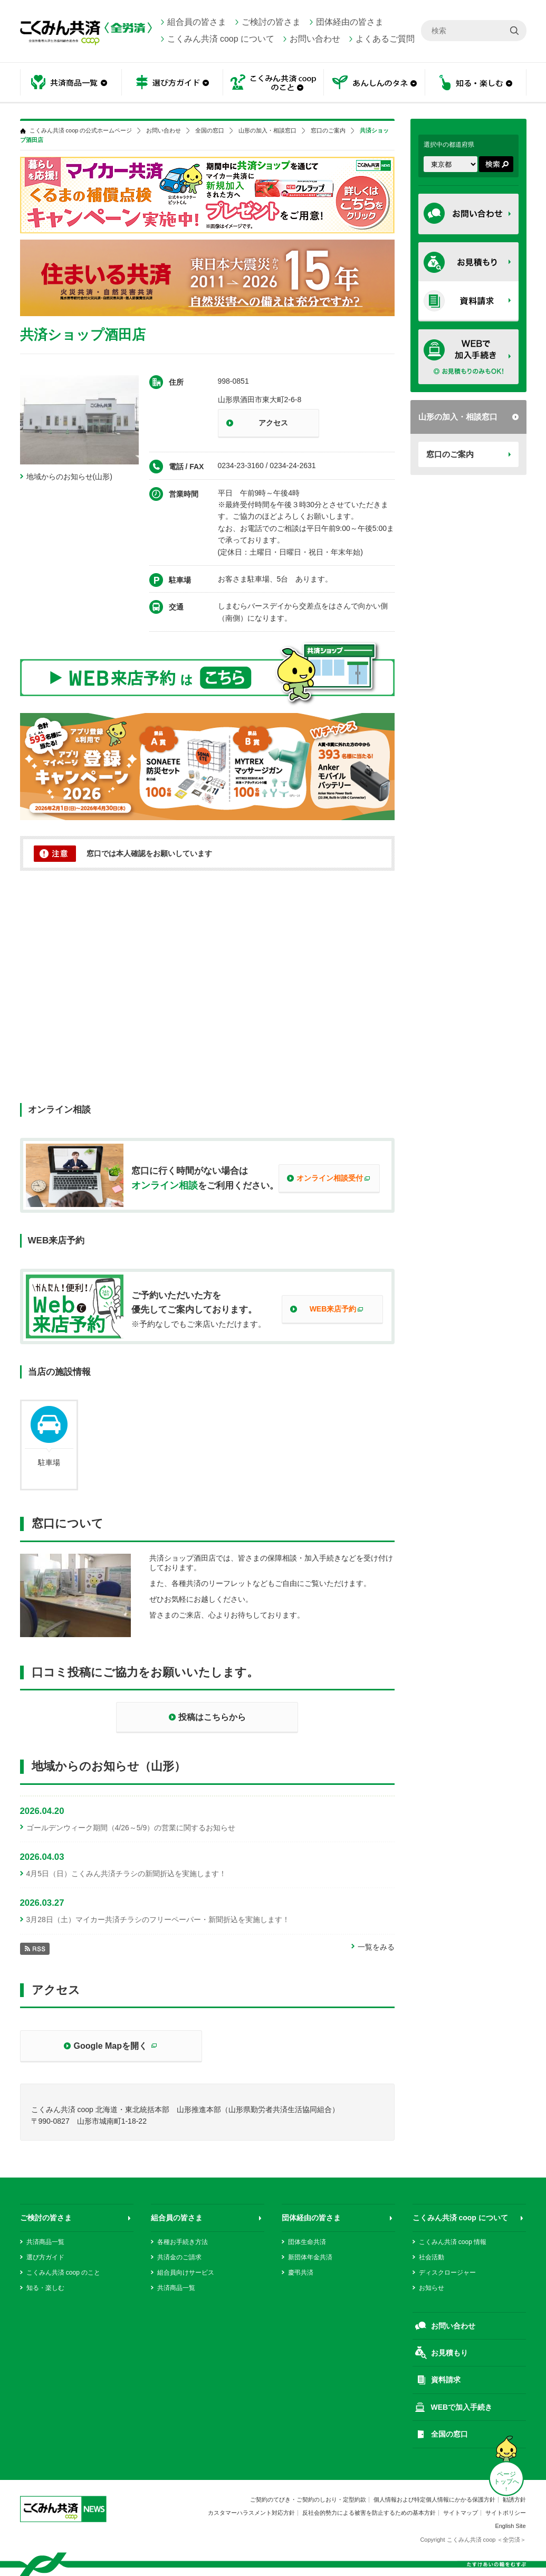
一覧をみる (376, 1947)
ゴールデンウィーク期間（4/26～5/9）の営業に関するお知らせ (131, 1827)
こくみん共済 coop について (221, 38)
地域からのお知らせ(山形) (69, 476)
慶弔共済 (300, 2272)
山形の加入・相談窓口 (457, 416)
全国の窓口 (209, 131)
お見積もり (449, 2353)
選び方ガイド (172, 83)
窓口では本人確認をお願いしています (149, 853)
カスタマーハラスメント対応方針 (251, 2513)
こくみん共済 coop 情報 (453, 2242)
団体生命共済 (307, 2242)
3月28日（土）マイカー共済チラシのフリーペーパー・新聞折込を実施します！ (158, 1919)
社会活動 (431, 2257)
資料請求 (446, 2379)
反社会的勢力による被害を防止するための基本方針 (369, 2513)
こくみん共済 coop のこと (273, 83)
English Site (510, 2526)
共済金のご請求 (179, 2257)
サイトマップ (460, 2513)
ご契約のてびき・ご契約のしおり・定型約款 (308, 2499)
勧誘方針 (514, 2499)
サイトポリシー (505, 2513)
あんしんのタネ (374, 83)
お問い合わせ (315, 38)
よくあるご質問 (385, 38)
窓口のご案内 (450, 454)
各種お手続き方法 (182, 2242)
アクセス (273, 423)
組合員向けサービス (185, 2272)
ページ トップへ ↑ (506, 2481)
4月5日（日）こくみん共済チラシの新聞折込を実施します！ (126, 1873)
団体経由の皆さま (350, 21)
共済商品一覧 (70, 83)
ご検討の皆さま (271, 21)
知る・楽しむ (475, 83)
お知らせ (431, 2288)
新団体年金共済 (310, 2257)
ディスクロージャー (447, 2272)
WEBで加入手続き (462, 2407)
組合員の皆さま (196, 21)
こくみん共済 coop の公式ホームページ (81, 131)
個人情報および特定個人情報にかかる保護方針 (434, 2499)
